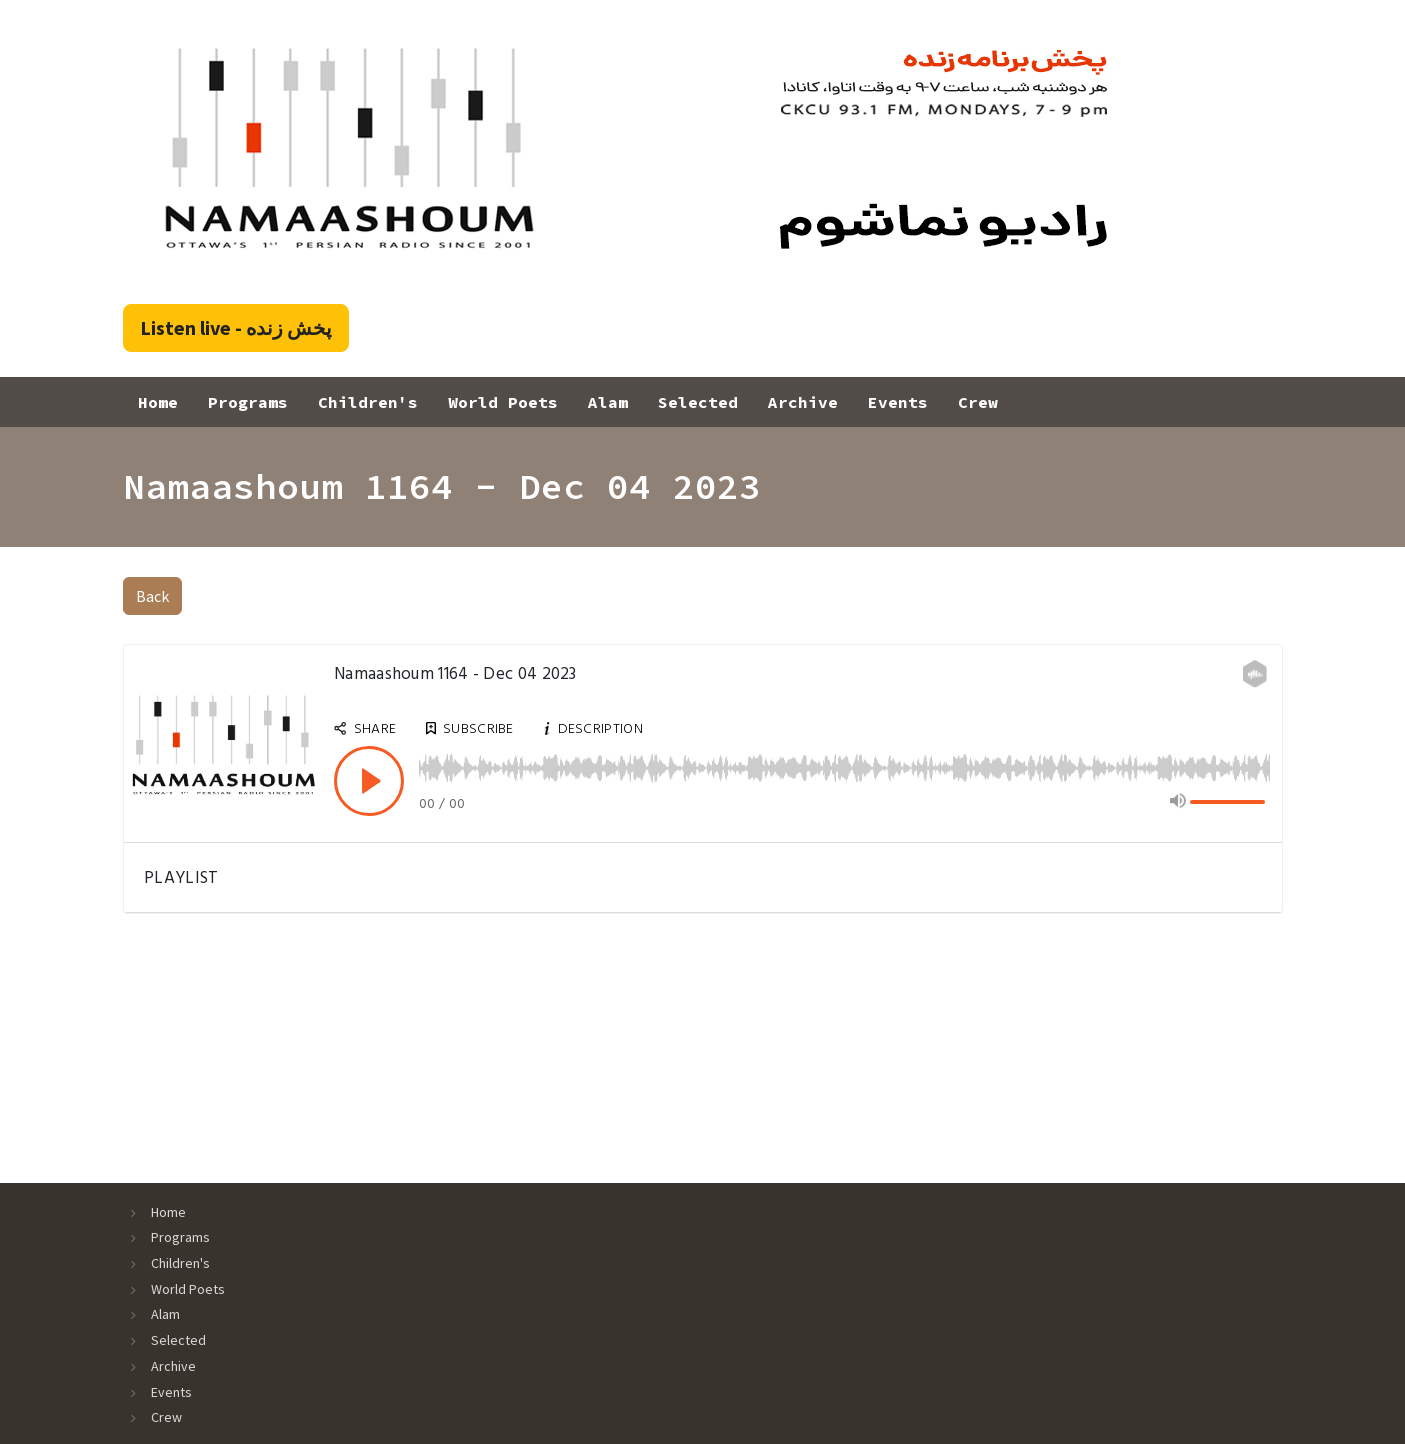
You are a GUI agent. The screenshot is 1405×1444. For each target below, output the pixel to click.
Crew (978, 402)
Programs (248, 402)
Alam (608, 402)
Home (158, 402)
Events (898, 402)
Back (152, 596)
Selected (698, 402)
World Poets (503, 402)
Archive (803, 402)
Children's (368, 402)
